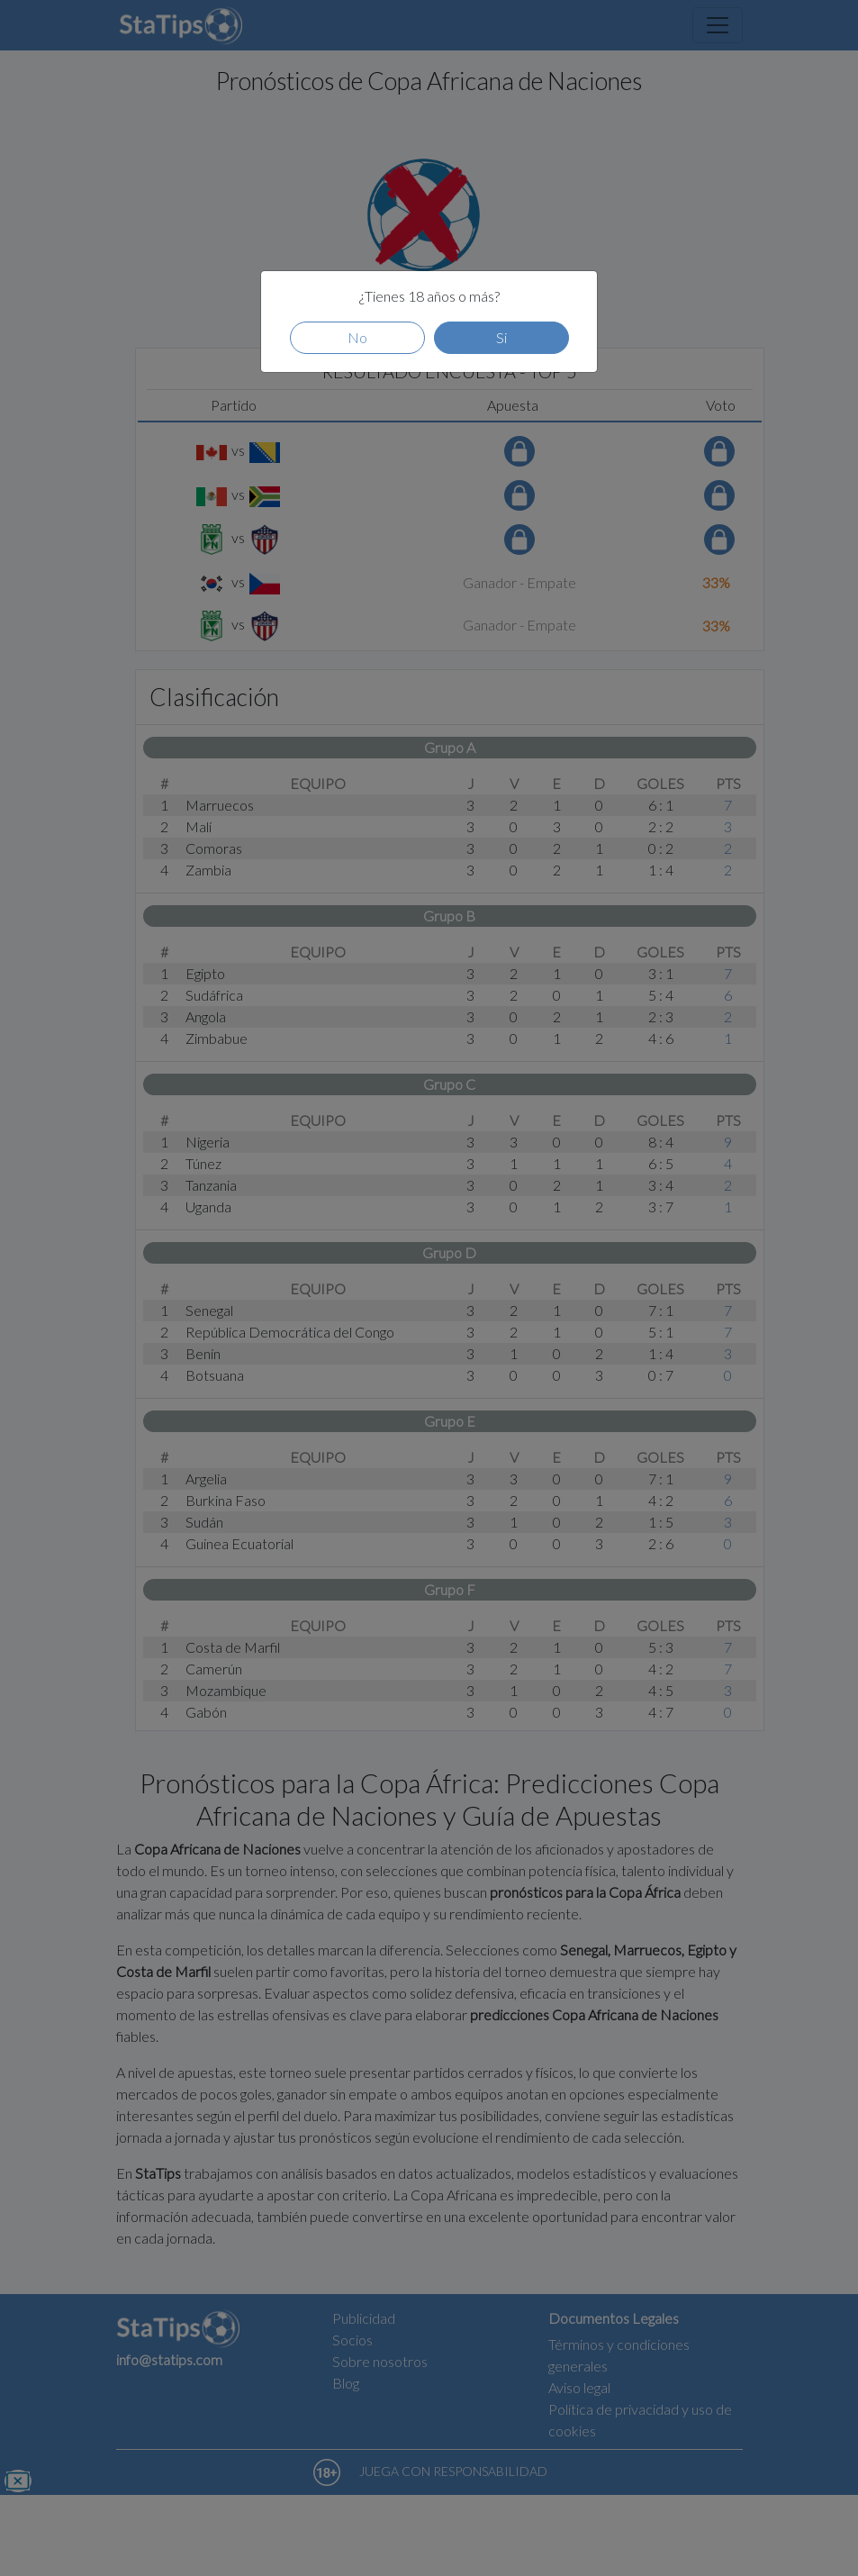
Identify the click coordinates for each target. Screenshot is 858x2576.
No (357, 337)
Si (501, 337)
